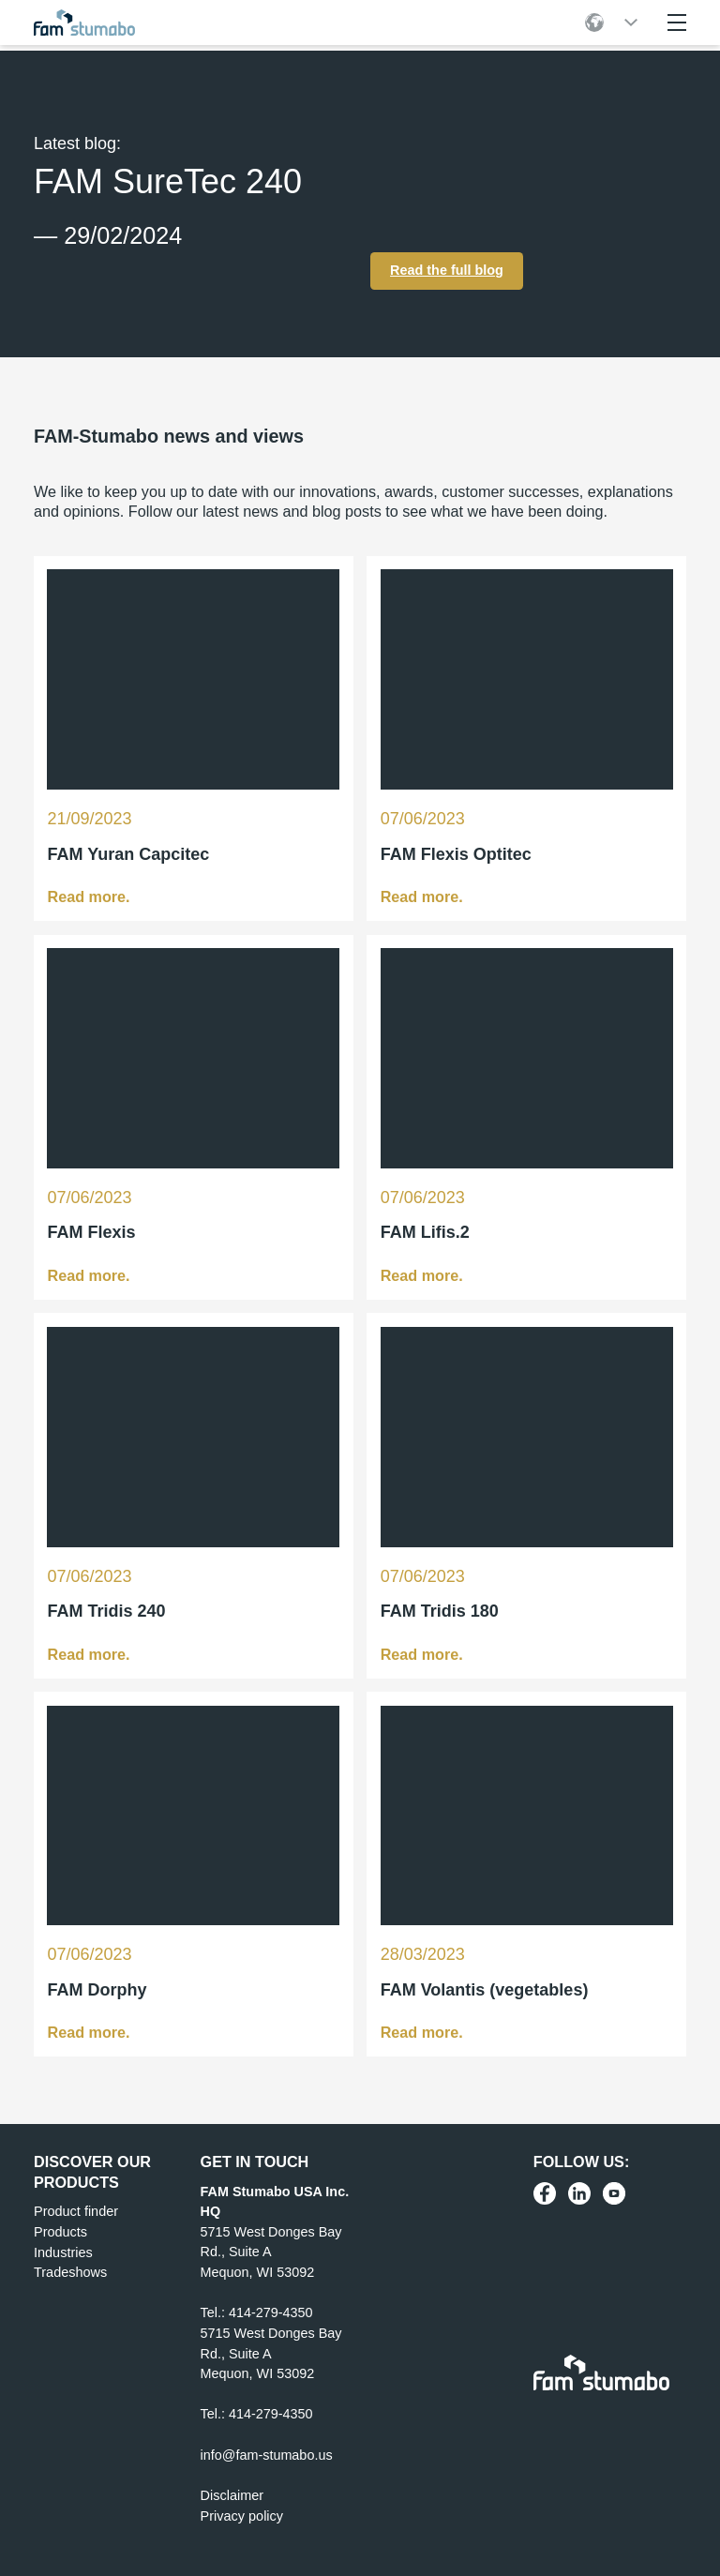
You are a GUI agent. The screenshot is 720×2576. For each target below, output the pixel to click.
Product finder (76, 2210)
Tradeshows (70, 2271)
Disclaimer (232, 2493)
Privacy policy (242, 2514)
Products (60, 2229)
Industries (63, 2250)
